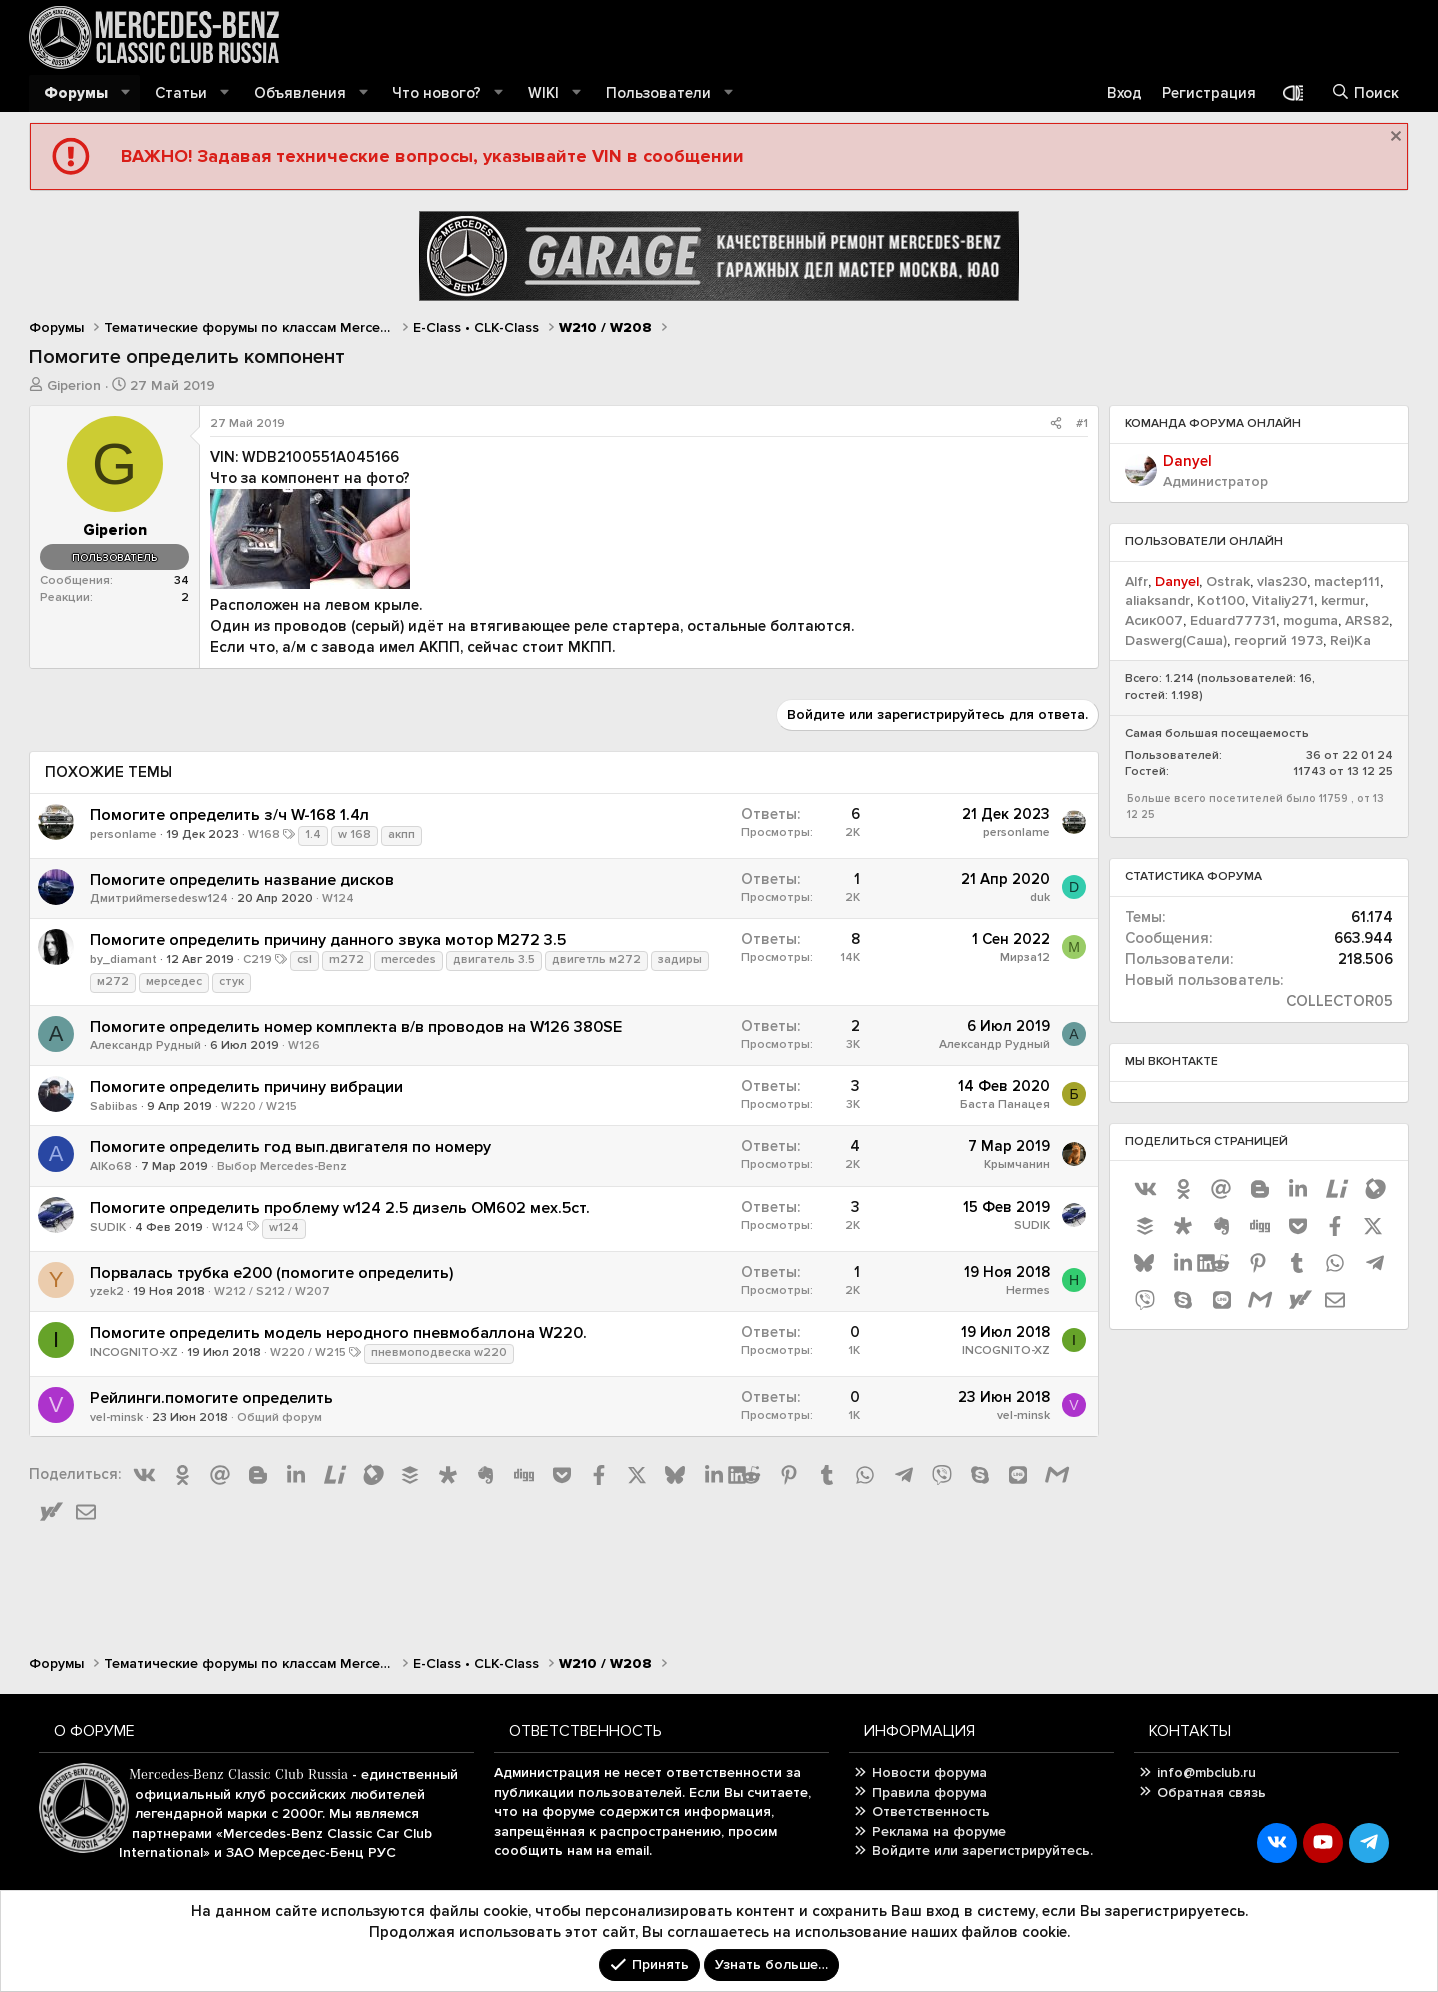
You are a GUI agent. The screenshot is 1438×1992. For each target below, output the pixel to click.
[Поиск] (1365, 93)
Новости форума (929, 1772)
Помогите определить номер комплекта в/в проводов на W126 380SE (356, 1027)
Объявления (300, 93)
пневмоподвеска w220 (439, 1352)
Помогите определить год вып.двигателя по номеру (290, 1147)
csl (304, 959)
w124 (284, 1227)
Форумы (76, 93)
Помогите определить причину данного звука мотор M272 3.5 (328, 940)
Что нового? (436, 93)
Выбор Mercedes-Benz (282, 1166)
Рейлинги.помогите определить (211, 1398)
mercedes (408, 959)
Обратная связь (1211, 1792)
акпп (401, 834)
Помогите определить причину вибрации (246, 1087)
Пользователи (658, 93)
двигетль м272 (596, 959)
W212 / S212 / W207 (272, 1291)
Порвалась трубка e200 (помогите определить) (271, 1273)
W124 (338, 898)
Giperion (74, 385)
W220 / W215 (259, 1106)
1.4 (313, 834)
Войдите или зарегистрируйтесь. (982, 1850)
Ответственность (931, 1811)
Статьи (181, 93)
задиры (680, 959)
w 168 (354, 834)
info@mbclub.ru (1206, 1772)
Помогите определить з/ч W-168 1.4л (229, 815)
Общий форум (279, 1417)
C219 (257, 959)
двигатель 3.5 (494, 959)
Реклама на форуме (939, 1831)
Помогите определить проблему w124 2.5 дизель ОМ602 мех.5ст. (340, 1208)
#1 (1082, 423)
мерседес (174, 981)
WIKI (543, 93)
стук (231, 981)
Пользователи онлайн (1204, 541)
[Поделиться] (1056, 424)
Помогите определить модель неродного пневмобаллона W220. (338, 1333)
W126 (304, 1045)
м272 (113, 981)
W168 (264, 834)
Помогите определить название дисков (242, 880)
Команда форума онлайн (1213, 423)
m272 (346, 959)
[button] (126, 93)
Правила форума (929, 1792)
